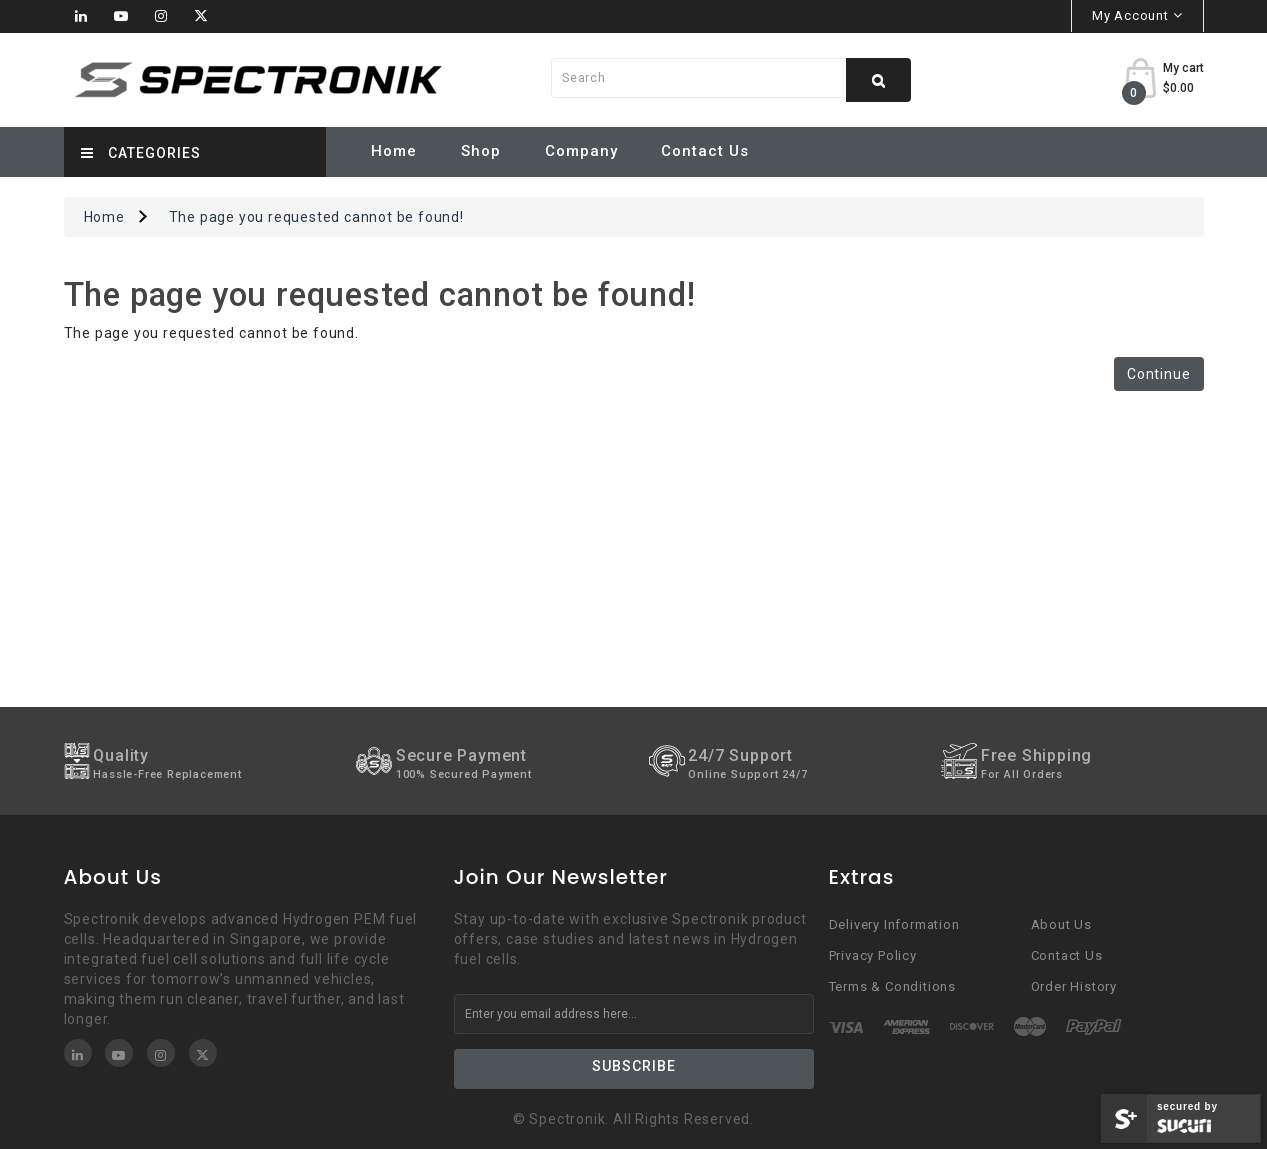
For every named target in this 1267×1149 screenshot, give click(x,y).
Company (581, 151)
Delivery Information (894, 924)
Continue (1158, 374)
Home (394, 151)
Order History (1074, 986)
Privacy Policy (873, 955)
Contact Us (705, 151)
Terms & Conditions (892, 986)
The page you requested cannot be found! (316, 217)
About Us (1061, 924)
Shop (481, 151)
